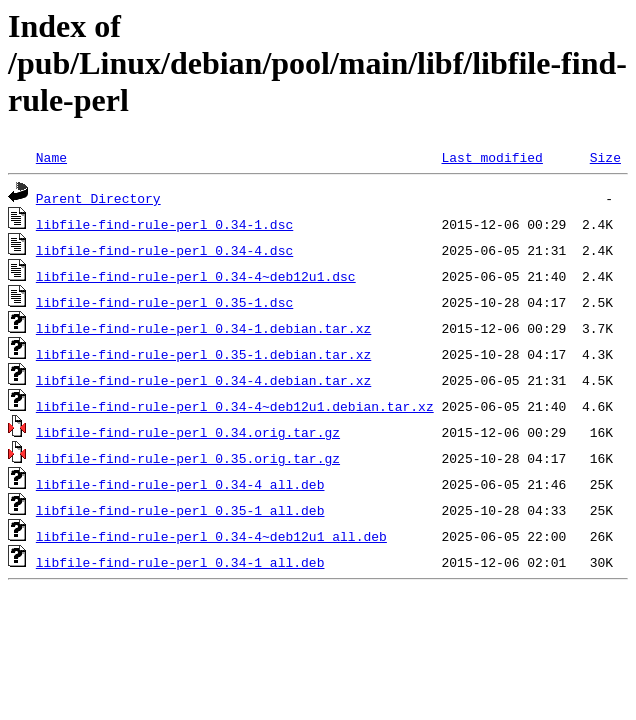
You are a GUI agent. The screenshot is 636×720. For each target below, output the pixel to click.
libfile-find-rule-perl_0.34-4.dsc (164, 250)
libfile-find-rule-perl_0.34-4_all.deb (180, 484)
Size (605, 157)
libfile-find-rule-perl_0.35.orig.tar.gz (188, 458)
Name (51, 157)
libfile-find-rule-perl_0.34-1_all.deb (180, 562)
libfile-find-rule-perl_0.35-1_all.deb (180, 510)
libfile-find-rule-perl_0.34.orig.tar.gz (188, 432)
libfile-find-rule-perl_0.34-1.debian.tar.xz (203, 328)
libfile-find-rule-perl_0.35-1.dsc (164, 302)
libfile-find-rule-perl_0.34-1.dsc (164, 224)
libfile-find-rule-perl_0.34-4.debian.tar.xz (203, 380)
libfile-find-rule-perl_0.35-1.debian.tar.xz (203, 354)
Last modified (491, 157)
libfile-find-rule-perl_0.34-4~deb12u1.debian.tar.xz (235, 406)
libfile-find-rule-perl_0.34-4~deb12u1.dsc (196, 276)
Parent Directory (98, 198)
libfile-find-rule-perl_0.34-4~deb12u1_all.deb (211, 536)
